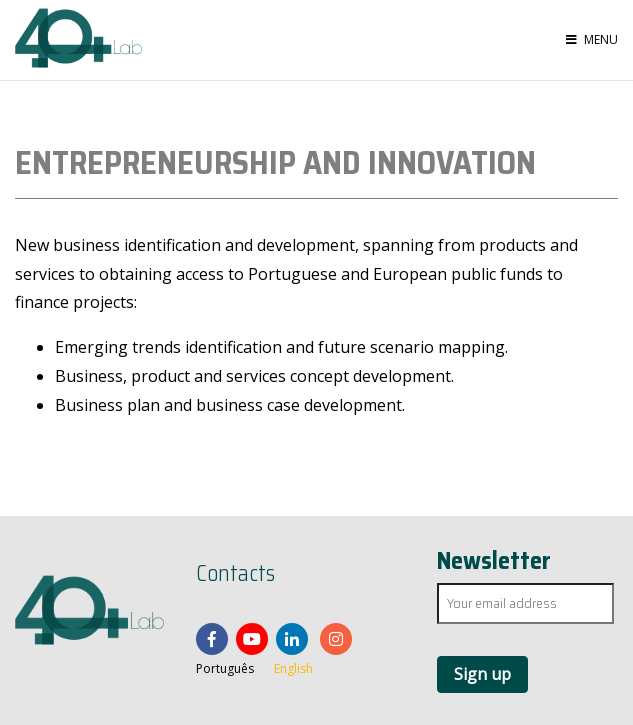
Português (225, 668)
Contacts (235, 574)
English (293, 668)
